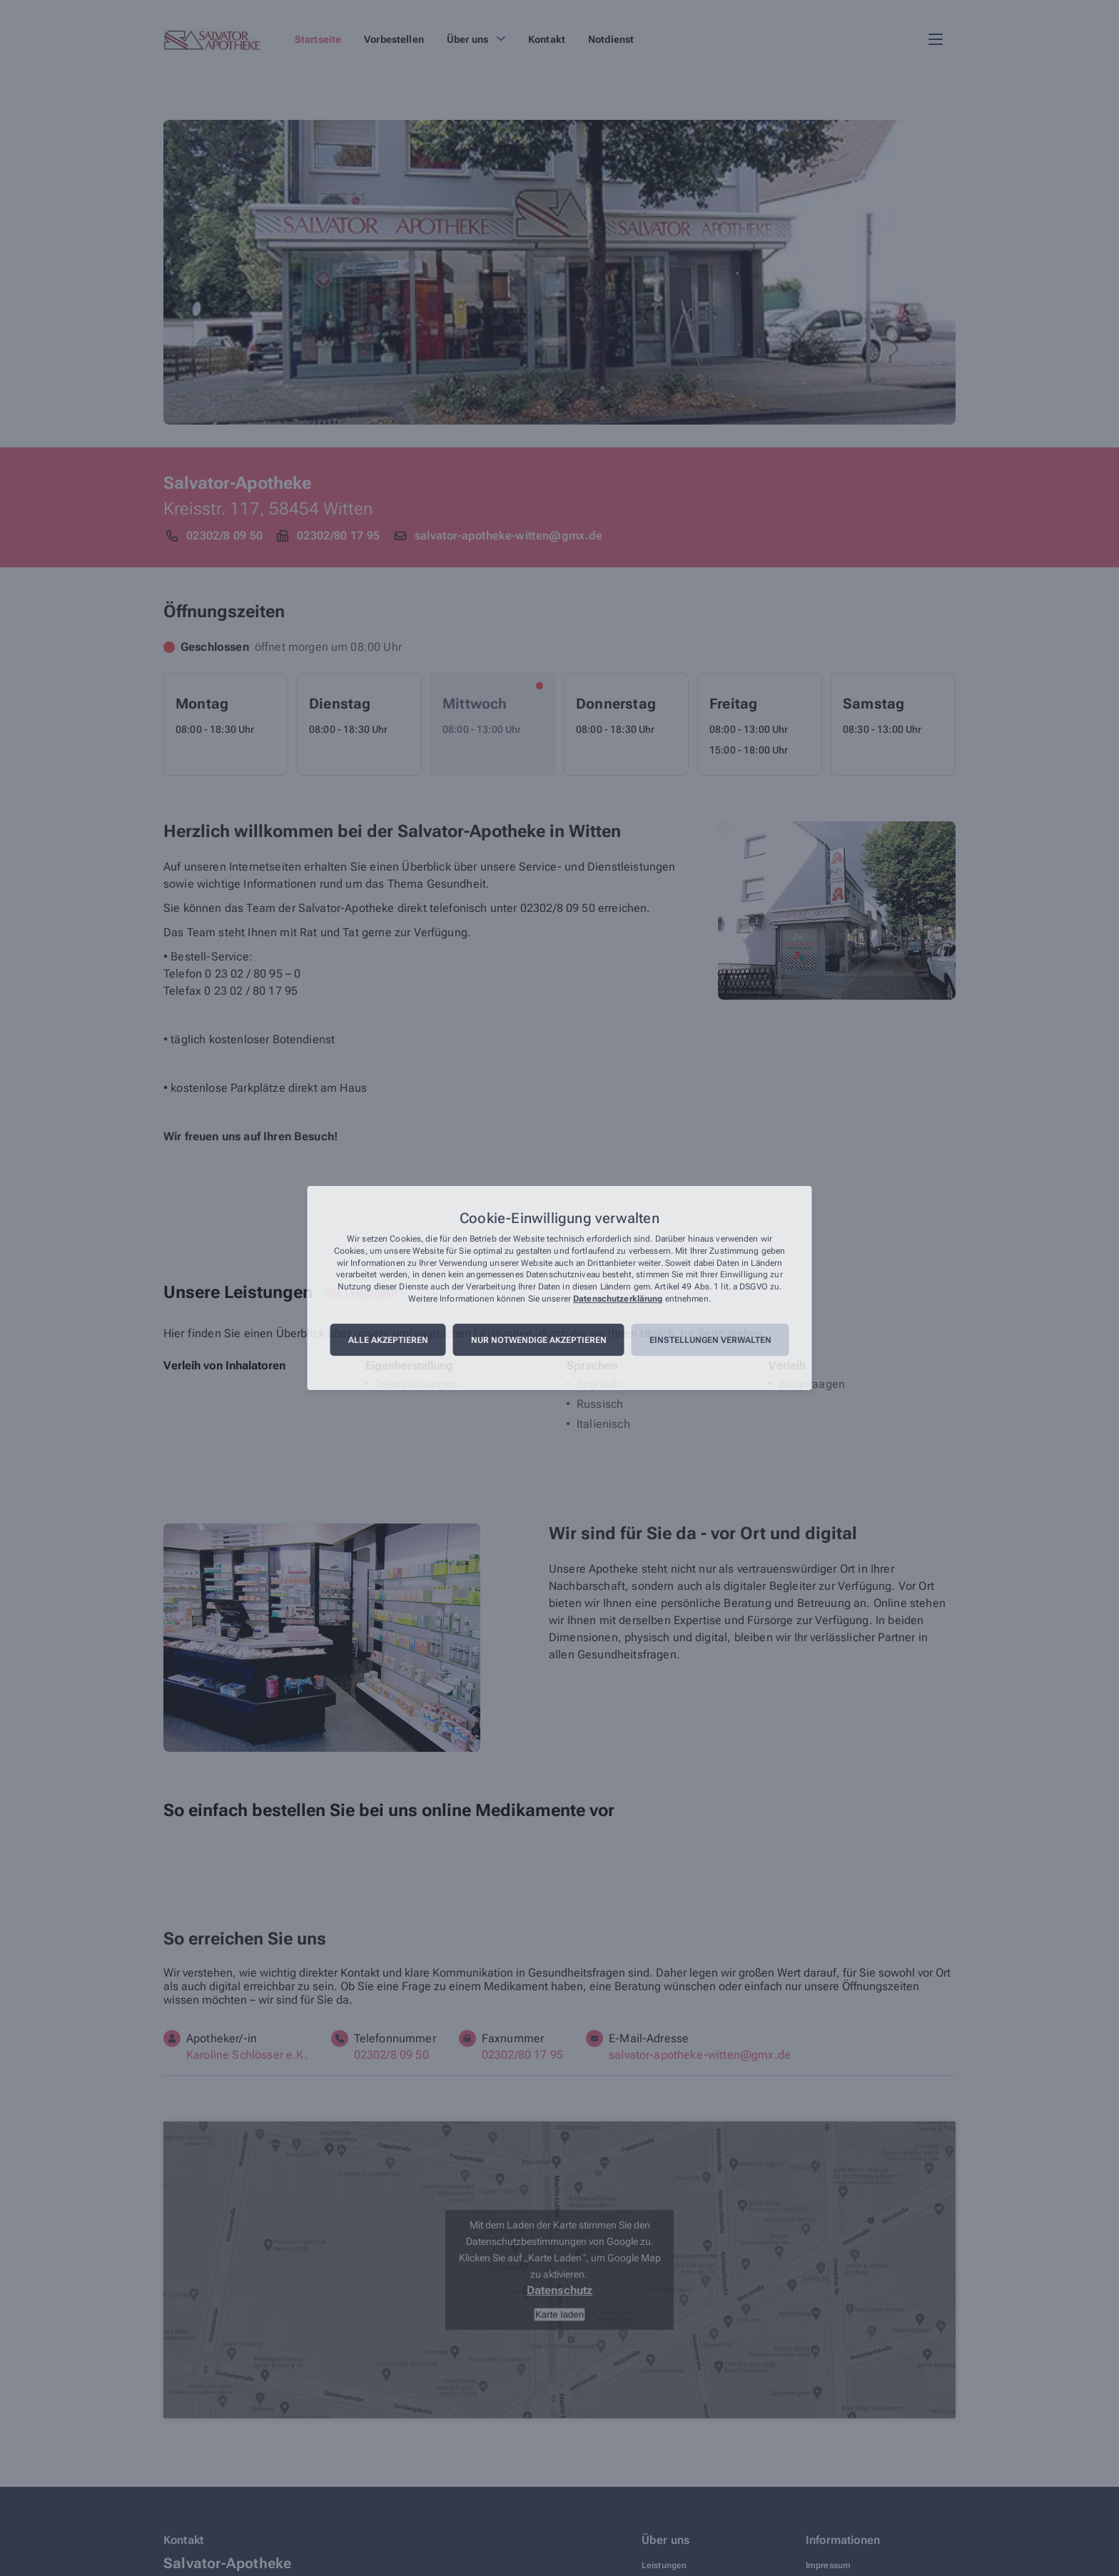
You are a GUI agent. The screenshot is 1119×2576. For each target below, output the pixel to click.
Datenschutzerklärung (617, 1299)
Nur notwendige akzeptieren (539, 1340)
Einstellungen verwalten (710, 1340)
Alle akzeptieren (388, 1340)
